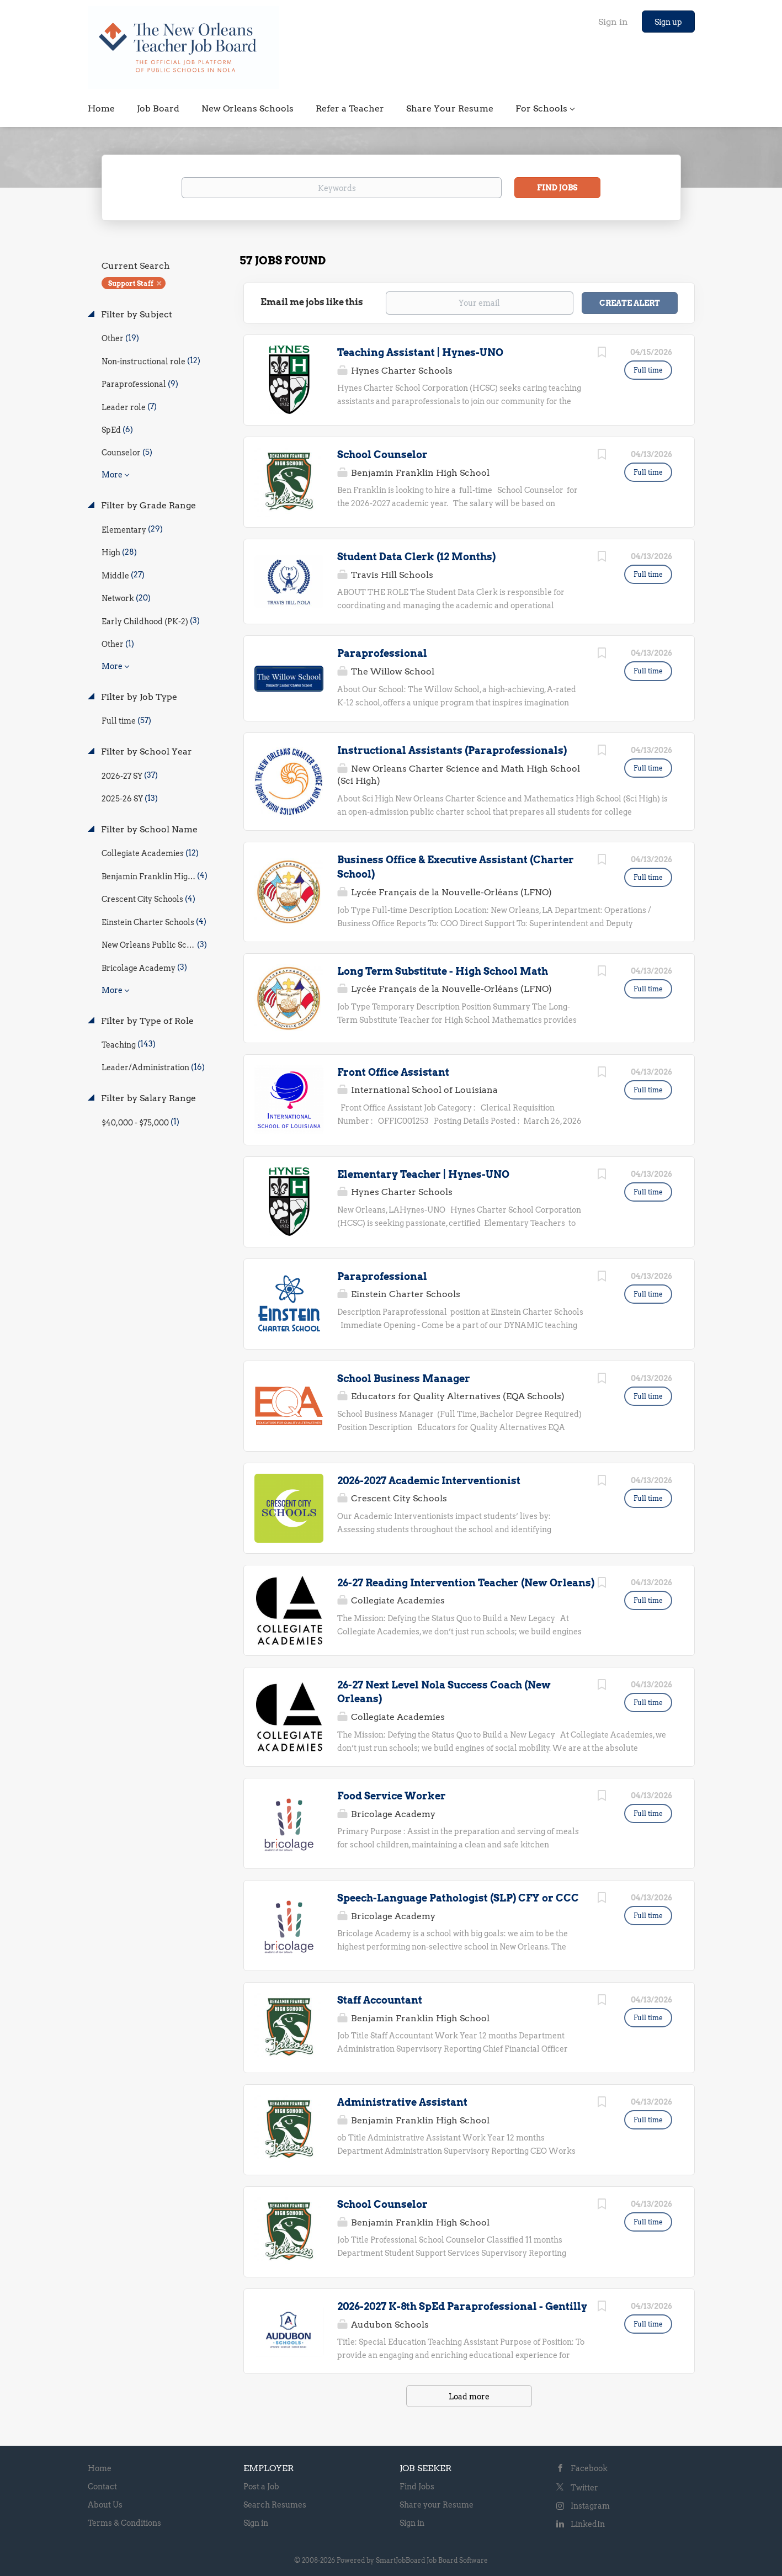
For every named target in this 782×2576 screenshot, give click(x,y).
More (112, 474)
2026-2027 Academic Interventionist (428, 1480)
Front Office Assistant (393, 1072)
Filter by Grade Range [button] (147, 505)
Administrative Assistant (402, 2102)
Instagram (590, 2505)
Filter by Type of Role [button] (146, 1021)
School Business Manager (403, 1378)
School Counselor (382, 454)
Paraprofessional (382, 653)
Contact (102, 2486)
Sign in (613, 22)
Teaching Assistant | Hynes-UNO (420, 352)
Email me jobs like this (311, 302)
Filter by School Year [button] (145, 751)
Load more (469, 2396)
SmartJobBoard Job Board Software (432, 2560)
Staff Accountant (379, 2000)
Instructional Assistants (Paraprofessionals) (452, 750)
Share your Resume (437, 2504)
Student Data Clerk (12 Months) (416, 556)
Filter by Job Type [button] (138, 697)
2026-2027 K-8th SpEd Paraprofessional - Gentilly (462, 2306)
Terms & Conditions (124, 2523)
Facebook (589, 2468)
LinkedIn (588, 2524)
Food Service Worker (391, 1796)
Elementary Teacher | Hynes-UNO (423, 1174)
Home (99, 2468)
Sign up (668, 22)
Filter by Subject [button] (135, 314)
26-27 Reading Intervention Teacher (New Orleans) (465, 1583)
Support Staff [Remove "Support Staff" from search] (130, 283)
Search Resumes (274, 2504)
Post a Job (261, 2486)
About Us (105, 2504)
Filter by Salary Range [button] (147, 1098)
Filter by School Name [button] (148, 829)
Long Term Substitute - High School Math (442, 971)
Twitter (584, 2487)
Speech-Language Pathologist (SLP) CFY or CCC (458, 1898)
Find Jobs (557, 187)
